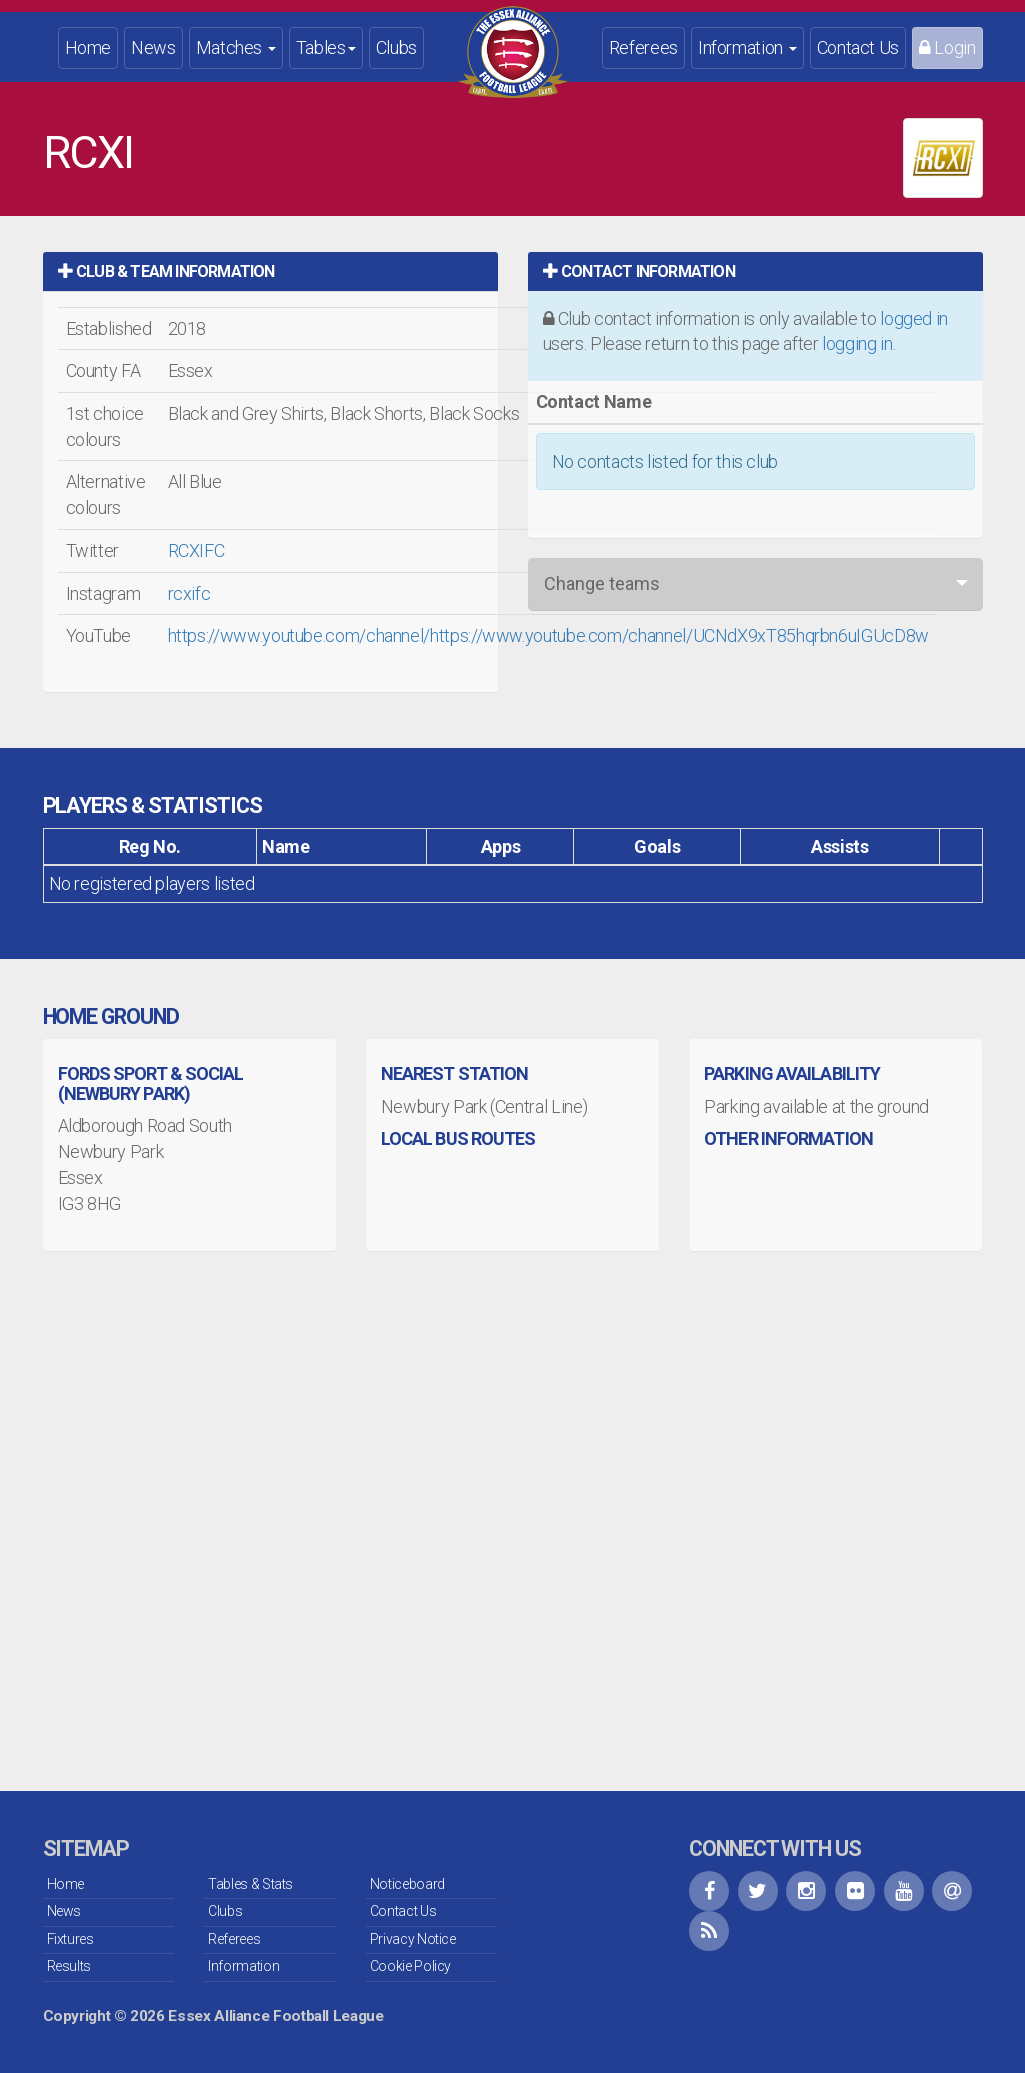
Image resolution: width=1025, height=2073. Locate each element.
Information (747, 47)
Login (947, 47)
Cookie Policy (410, 1966)
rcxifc (189, 593)
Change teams (602, 583)
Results (69, 1966)
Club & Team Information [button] (166, 271)
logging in (857, 343)
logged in (914, 318)
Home (88, 47)
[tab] (270, 271)
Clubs (396, 47)
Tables (326, 47)
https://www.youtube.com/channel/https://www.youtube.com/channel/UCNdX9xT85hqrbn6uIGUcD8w (548, 635)
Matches (236, 47)
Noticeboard (407, 1884)
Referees (643, 47)
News (153, 47)
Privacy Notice (413, 1939)
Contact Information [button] (639, 271)
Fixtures (70, 1939)
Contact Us (858, 47)
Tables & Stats (250, 1884)
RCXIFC (196, 550)
